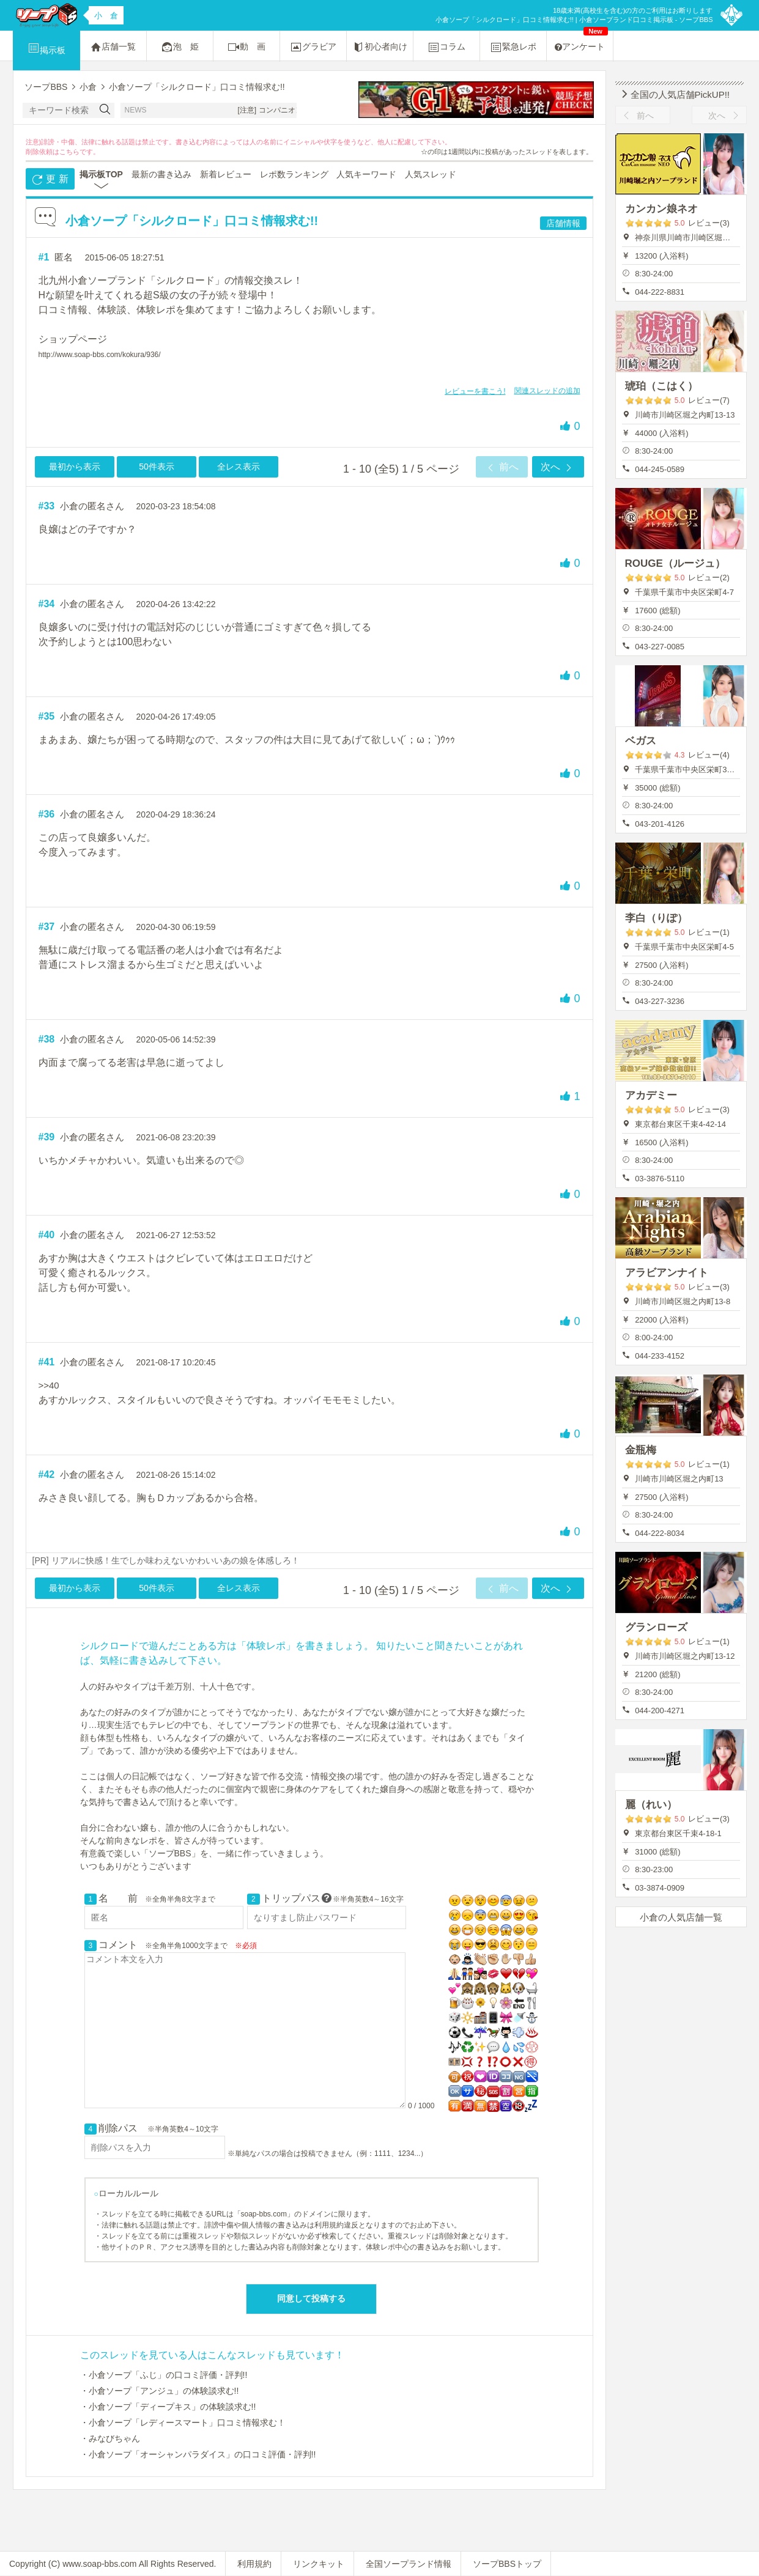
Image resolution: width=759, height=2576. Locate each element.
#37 (47, 926)
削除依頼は (42, 151)
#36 (47, 814)
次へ (558, 468)
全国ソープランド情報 (408, 2564)
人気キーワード (366, 174)
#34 (47, 604)
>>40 (49, 1385)
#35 (47, 716)
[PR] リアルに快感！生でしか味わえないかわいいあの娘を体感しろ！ (166, 1560)
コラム (446, 47)
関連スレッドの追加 (547, 390)
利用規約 (254, 2564)
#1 (44, 257)
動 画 (246, 47)
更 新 (49, 180)
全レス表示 (238, 466)
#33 (47, 506)
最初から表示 (74, 466)
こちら (69, 151)
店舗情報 (563, 223)
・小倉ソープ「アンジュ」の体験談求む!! (159, 2391)
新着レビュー (225, 174)
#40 (47, 1235)
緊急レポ (513, 47)
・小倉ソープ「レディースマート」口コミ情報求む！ (183, 2422)
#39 (47, 1137)
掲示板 (46, 48)
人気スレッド (430, 174)
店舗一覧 (113, 47)
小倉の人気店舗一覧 (681, 1917)
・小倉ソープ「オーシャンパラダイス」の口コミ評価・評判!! (198, 2454)
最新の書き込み (161, 174)
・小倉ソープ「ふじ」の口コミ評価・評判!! (164, 2375)
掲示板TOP (101, 174)
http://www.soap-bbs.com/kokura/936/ (100, 354)
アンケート (581, 41)
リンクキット (318, 2564)
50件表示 (156, 466)
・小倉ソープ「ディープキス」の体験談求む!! (168, 2407)
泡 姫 (180, 47)
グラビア (313, 47)
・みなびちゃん (110, 2438)
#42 (47, 1474)
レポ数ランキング (294, 174)
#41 (47, 1362)
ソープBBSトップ (507, 2564)
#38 (47, 1039)
